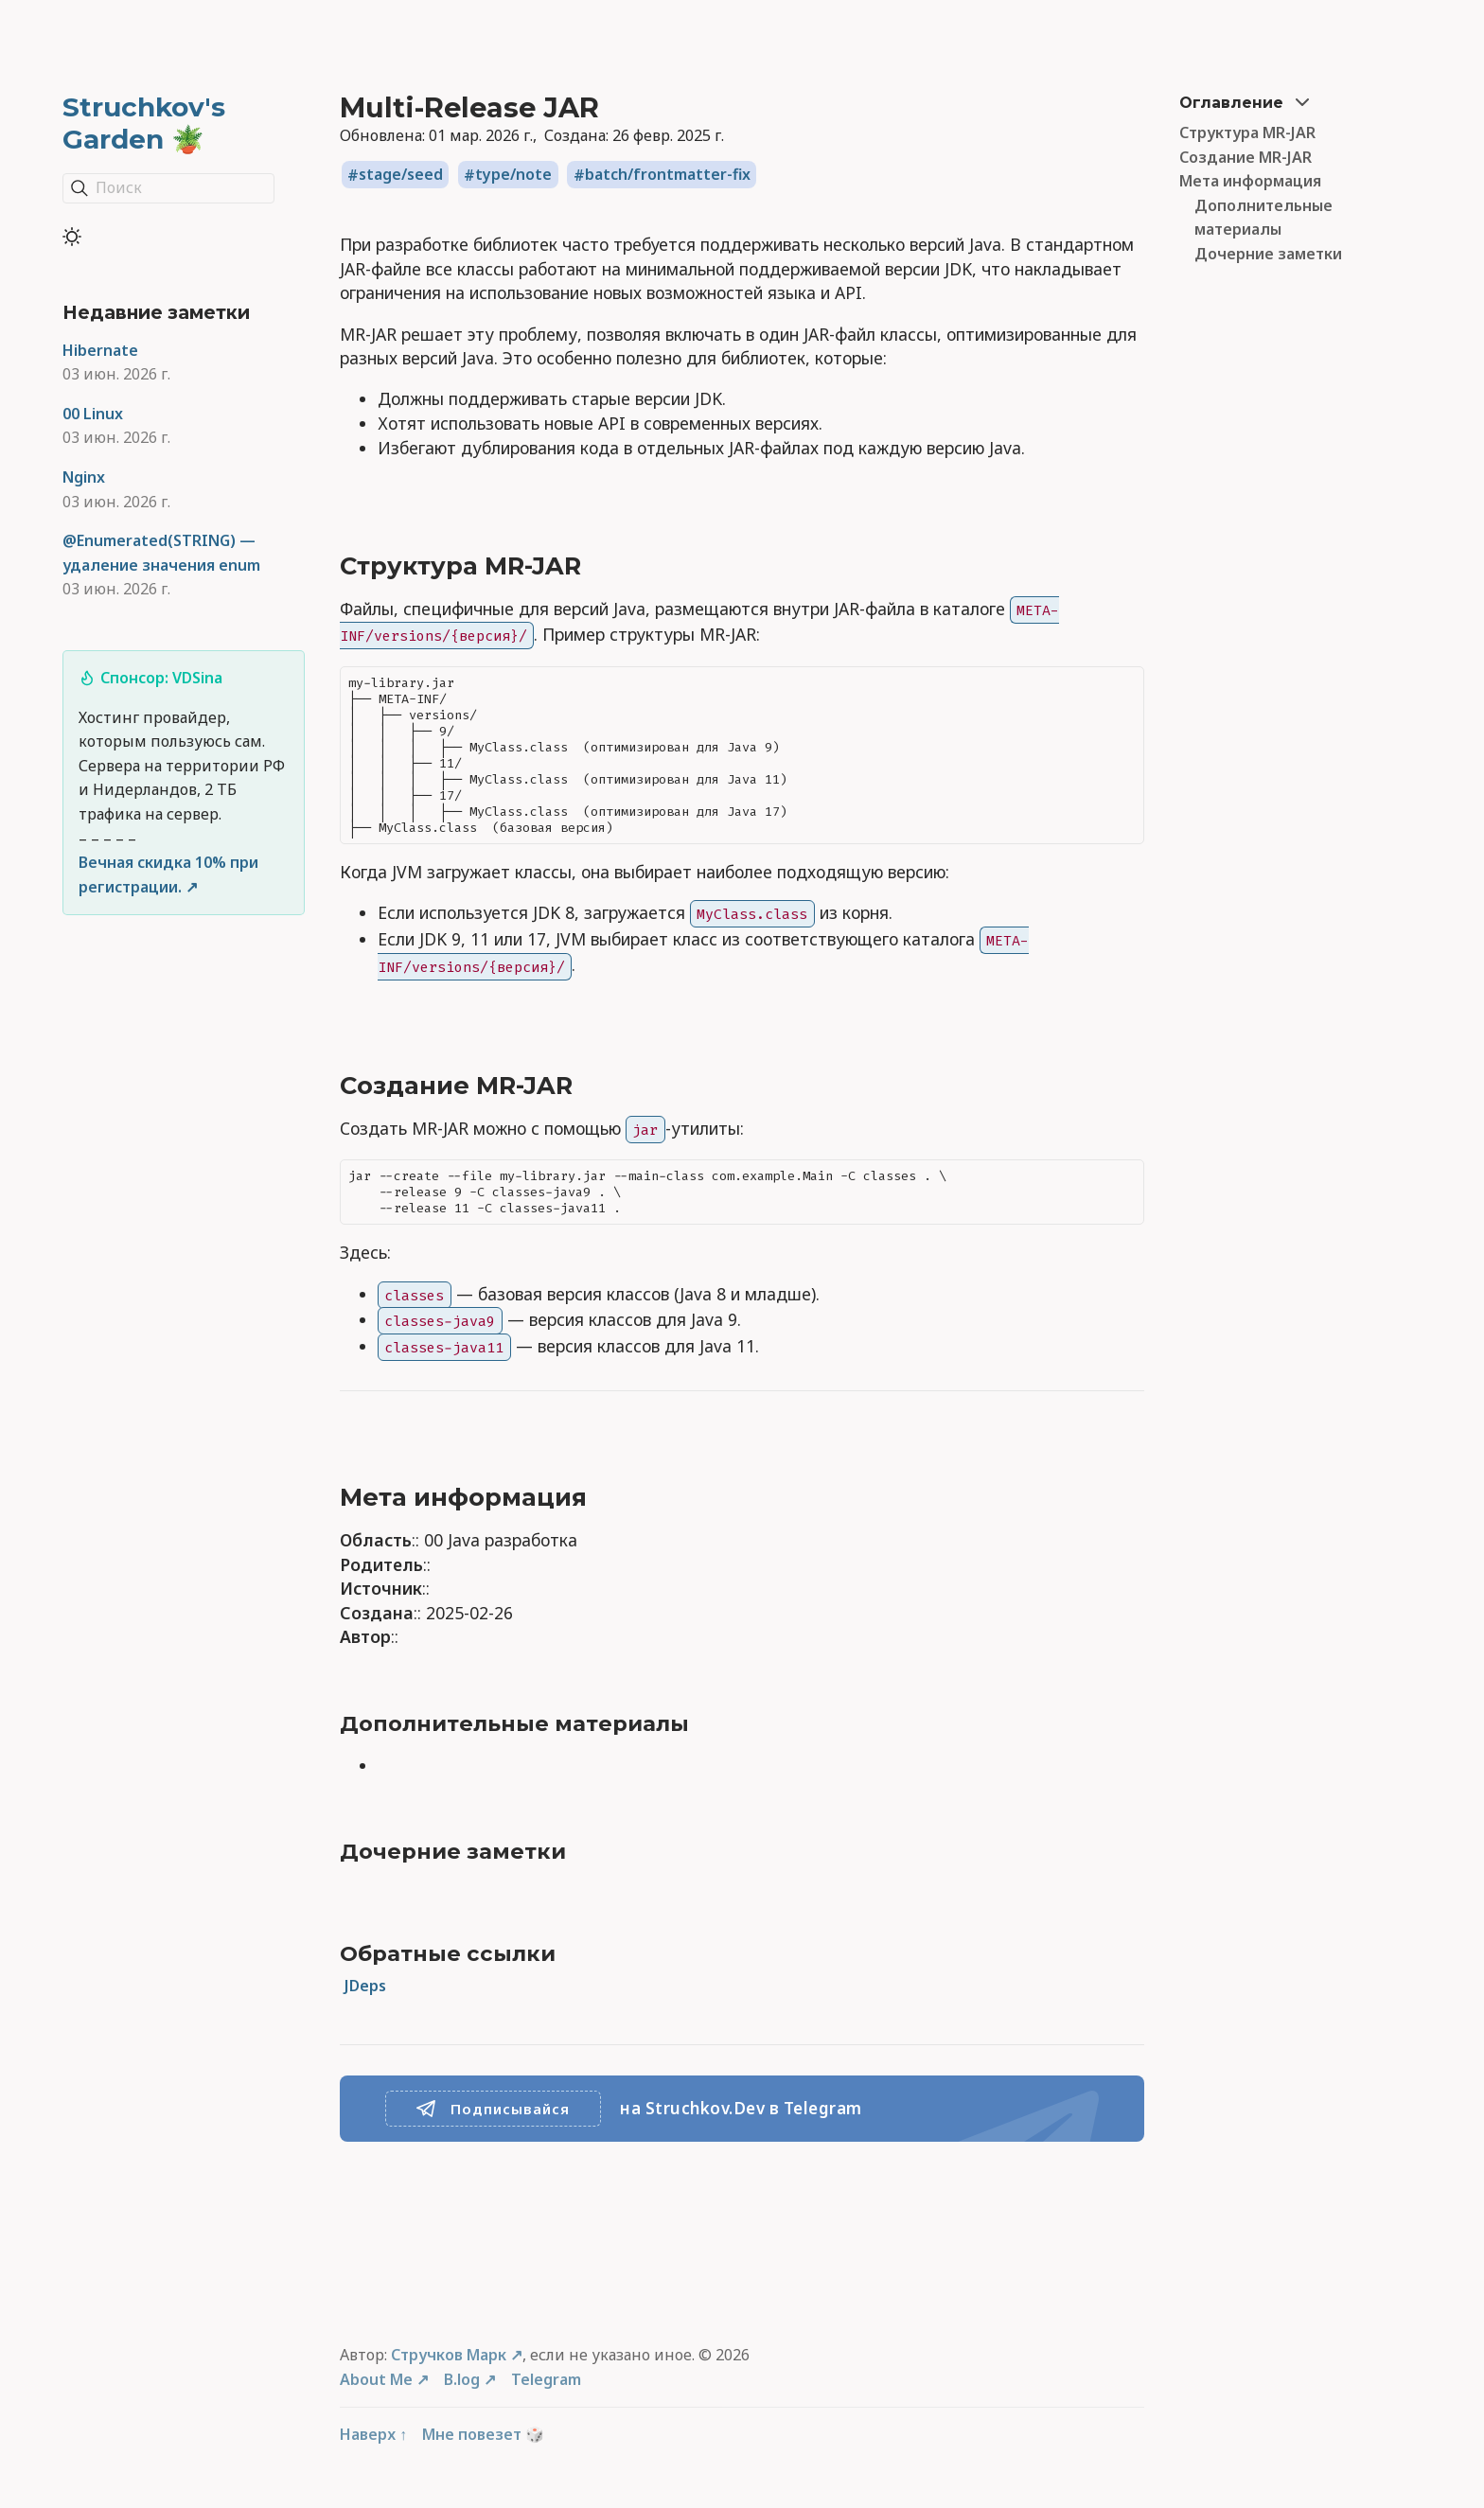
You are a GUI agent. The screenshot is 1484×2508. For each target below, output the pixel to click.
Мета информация (1250, 180)
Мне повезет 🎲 (483, 2434)
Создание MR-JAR (1245, 157)
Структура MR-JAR (1247, 132)
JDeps (365, 1985)
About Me (376, 2379)
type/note (513, 175)
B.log (462, 2379)
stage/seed (401, 175)
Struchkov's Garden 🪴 (143, 123)
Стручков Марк (448, 2354)
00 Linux (92, 413)
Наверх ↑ (373, 2434)
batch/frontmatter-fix (668, 175)
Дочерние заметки (1268, 253)
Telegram (546, 2379)
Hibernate (100, 350)
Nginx (83, 477)
